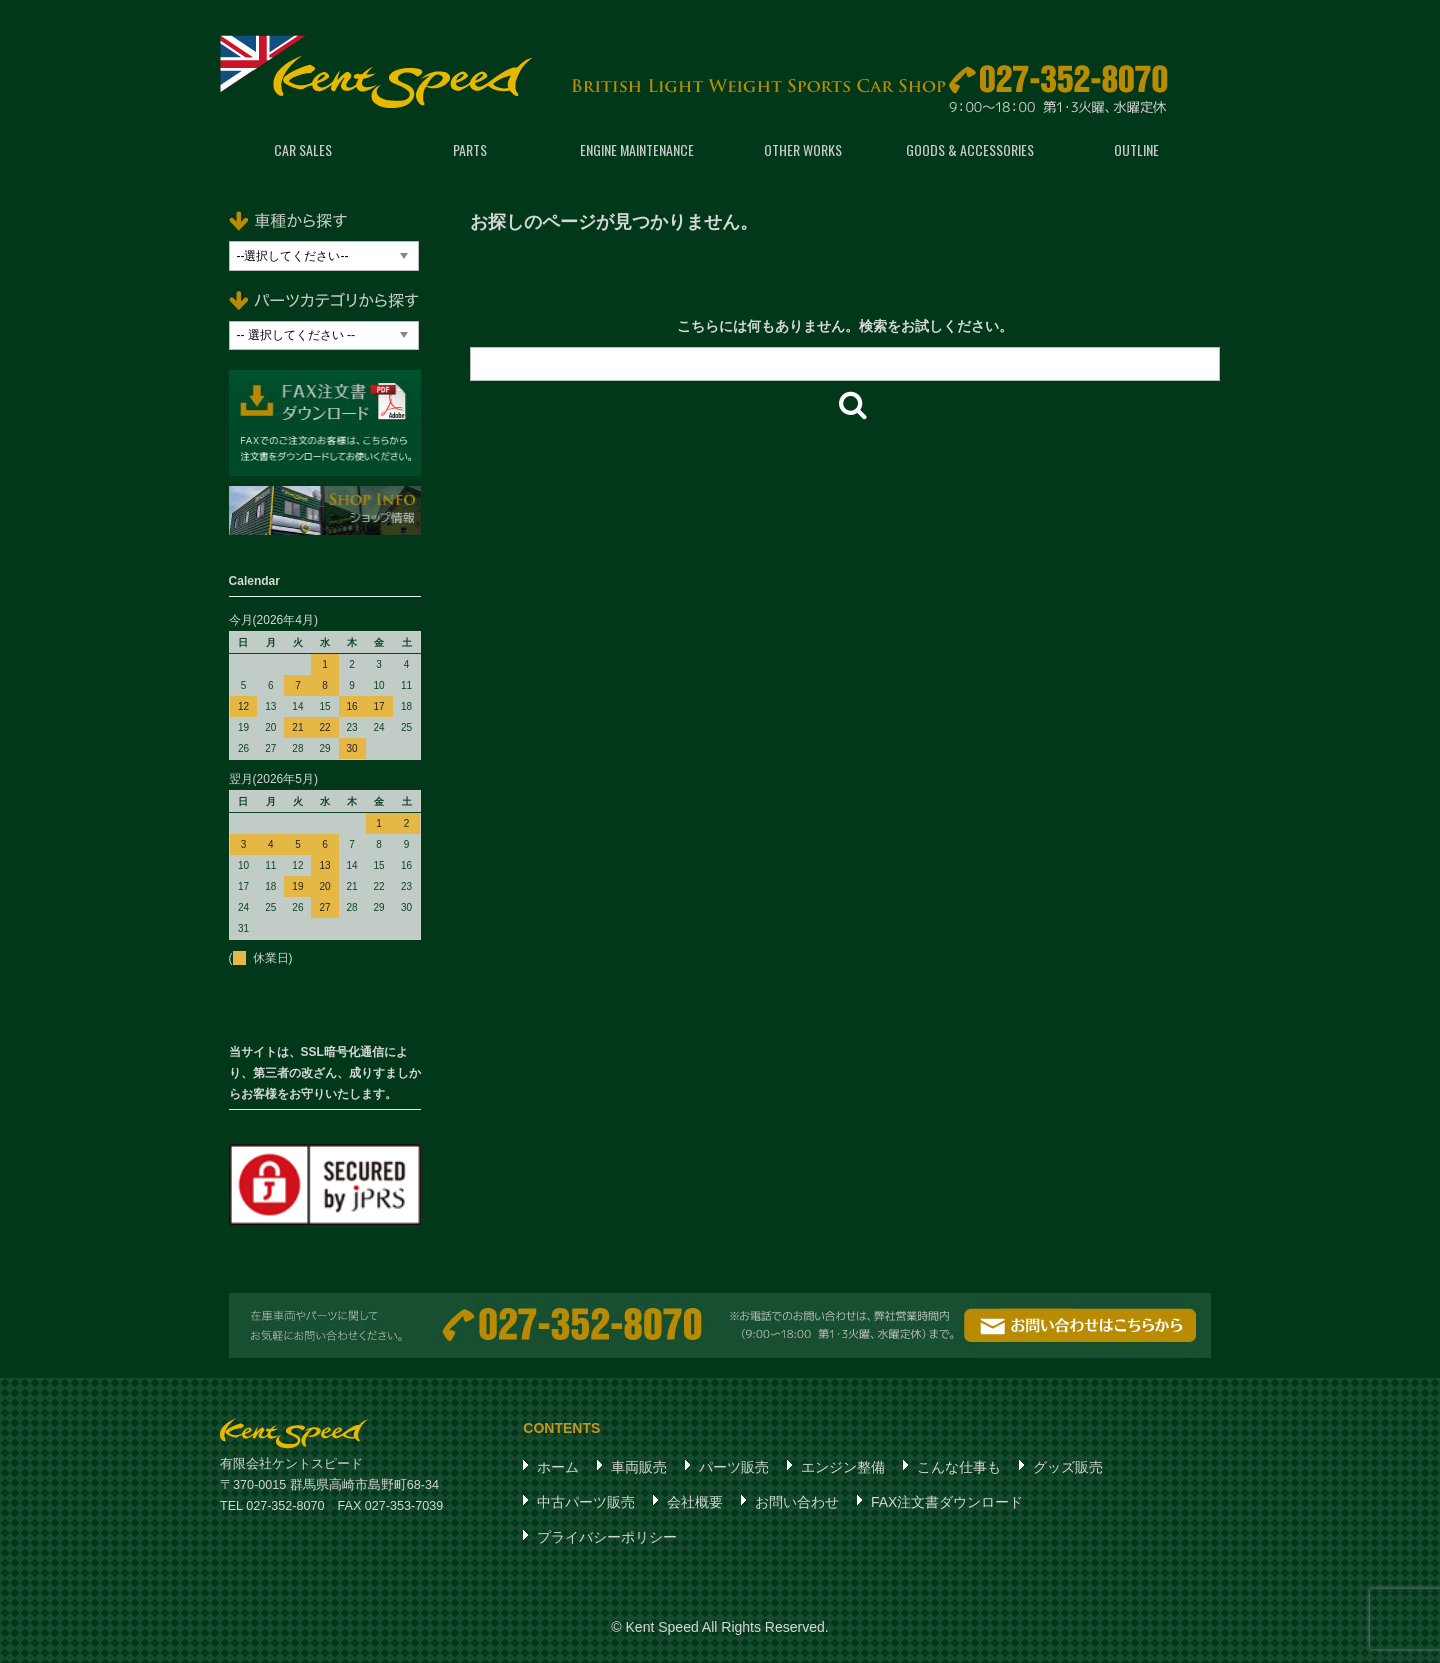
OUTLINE (1136, 149)
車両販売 (639, 1467)
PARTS (470, 149)
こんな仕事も (959, 1467)
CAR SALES (303, 149)
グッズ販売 (1068, 1467)
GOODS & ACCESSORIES (970, 149)
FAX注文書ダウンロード (947, 1502)
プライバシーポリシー (607, 1537)
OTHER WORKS (803, 149)
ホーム (558, 1467)
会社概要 (695, 1502)
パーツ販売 (734, 1467)
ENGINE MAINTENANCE (637, 149)
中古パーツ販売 (586, 1502)
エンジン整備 (843, 1467)
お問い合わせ (797, 1502)
